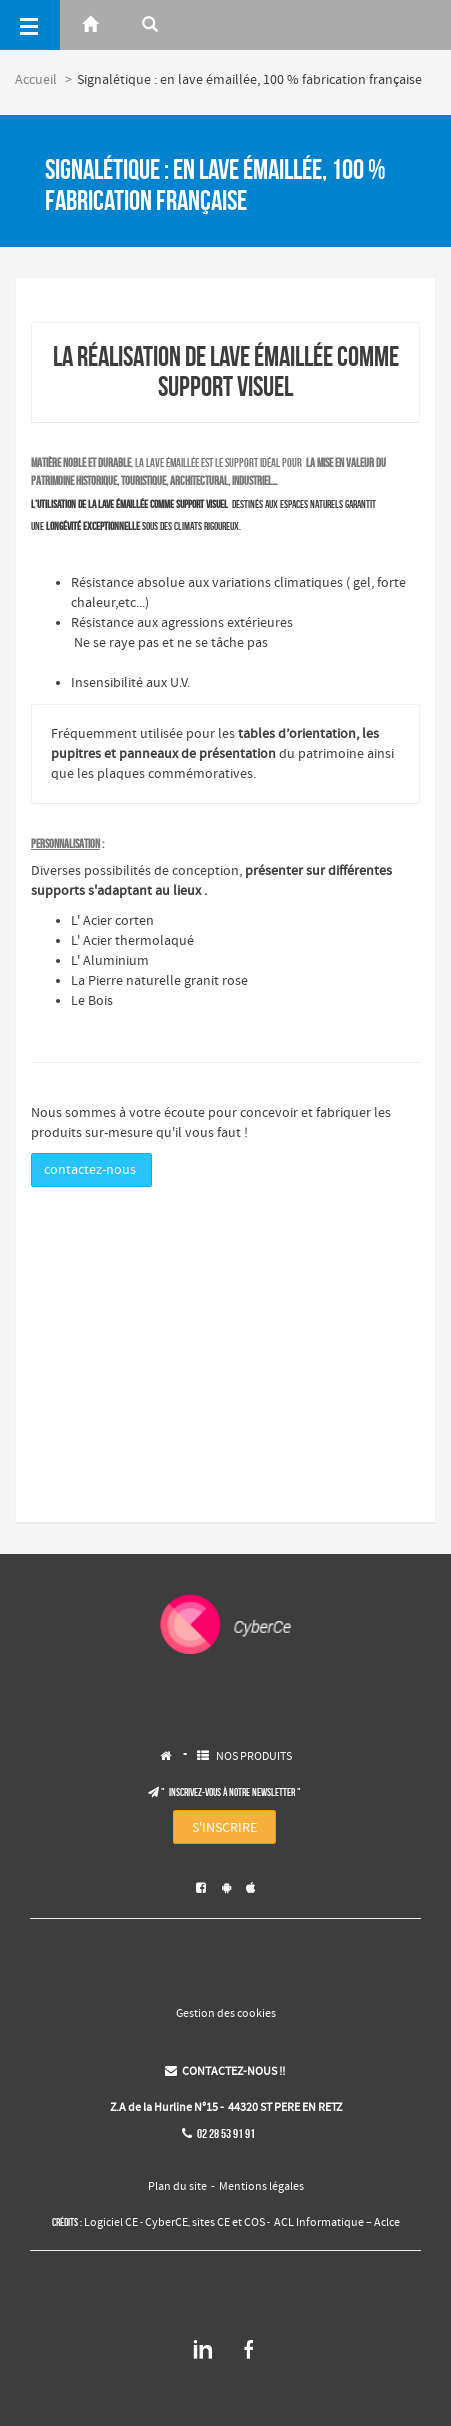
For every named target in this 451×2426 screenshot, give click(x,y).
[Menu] (30, 25)
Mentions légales (261, 2187)
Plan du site (177, 2187)
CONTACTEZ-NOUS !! (225, 2072)
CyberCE (166, 2223)
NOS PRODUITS (254, 1757)
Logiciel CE (111, 2223)
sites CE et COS (228, 2223)
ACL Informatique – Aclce (337, 2223)
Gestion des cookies (226, 2014)
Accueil (36, 80)
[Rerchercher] (150, 25)
